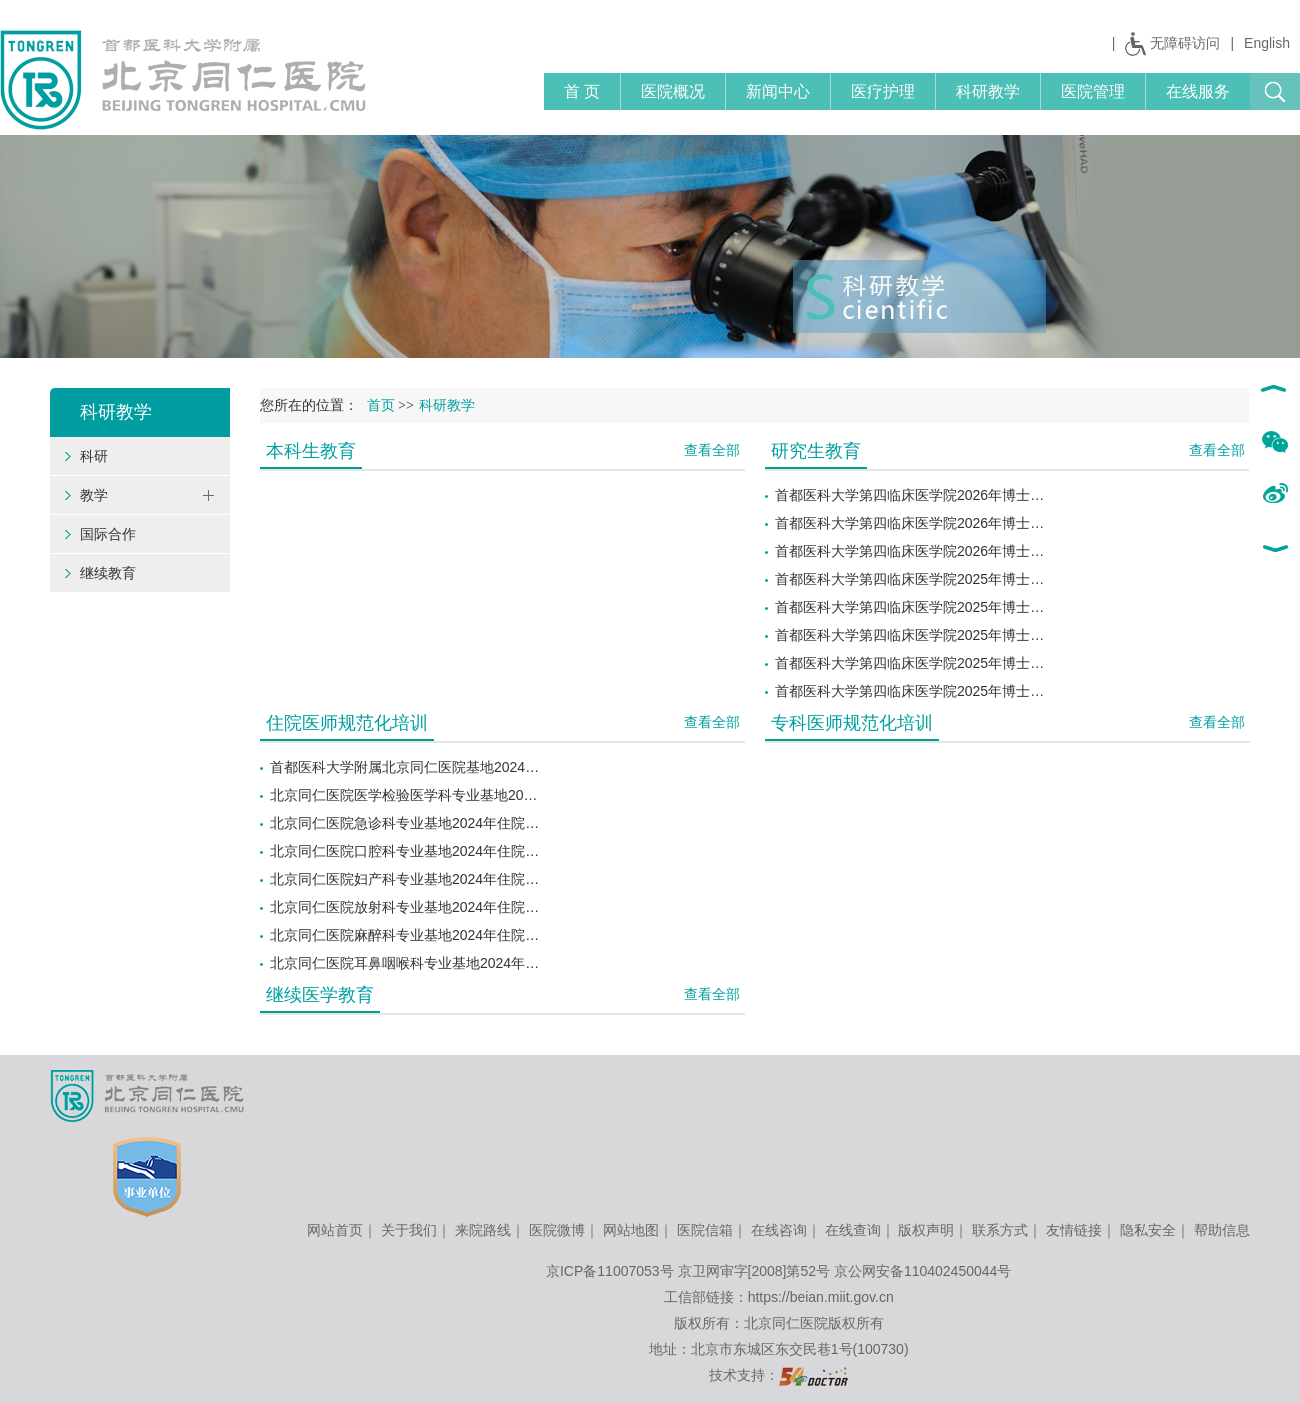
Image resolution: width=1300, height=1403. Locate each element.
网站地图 (631, 1230)
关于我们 (409, 1230)
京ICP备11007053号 (610, 1271)
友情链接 (1074, 1230)
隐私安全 (1148, 1230)
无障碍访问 (1185, 43)
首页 (381, 405)
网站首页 (335, 1230)
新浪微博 (1274, 495)
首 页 (582, 91)
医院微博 (557, 1230)
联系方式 (1000, 1230)
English (1267, 43)
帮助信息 (1222, 1230)
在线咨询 (779, 1230)
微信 (1274, 443)
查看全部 (712, 450)
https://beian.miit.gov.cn (821, 1297)
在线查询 (853, 1230)
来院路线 (483, 1230)
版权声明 (926, 1230)
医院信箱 (705, 1230)
